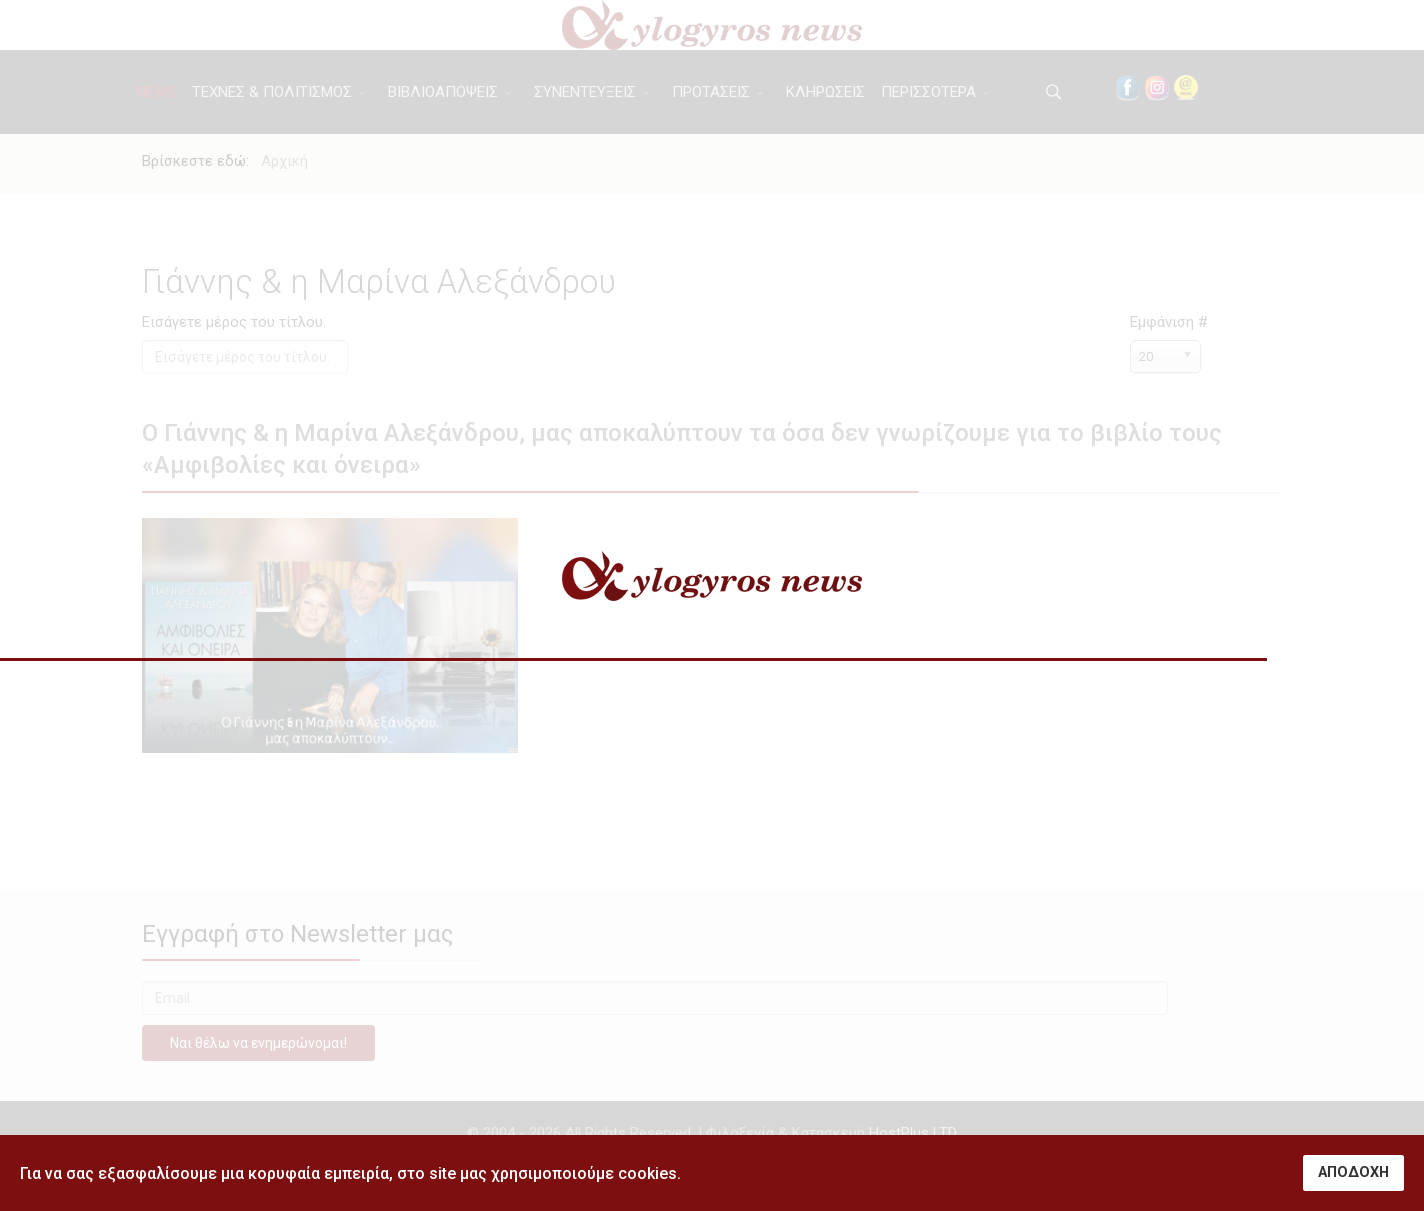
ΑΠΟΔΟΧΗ (1353, 1172)
